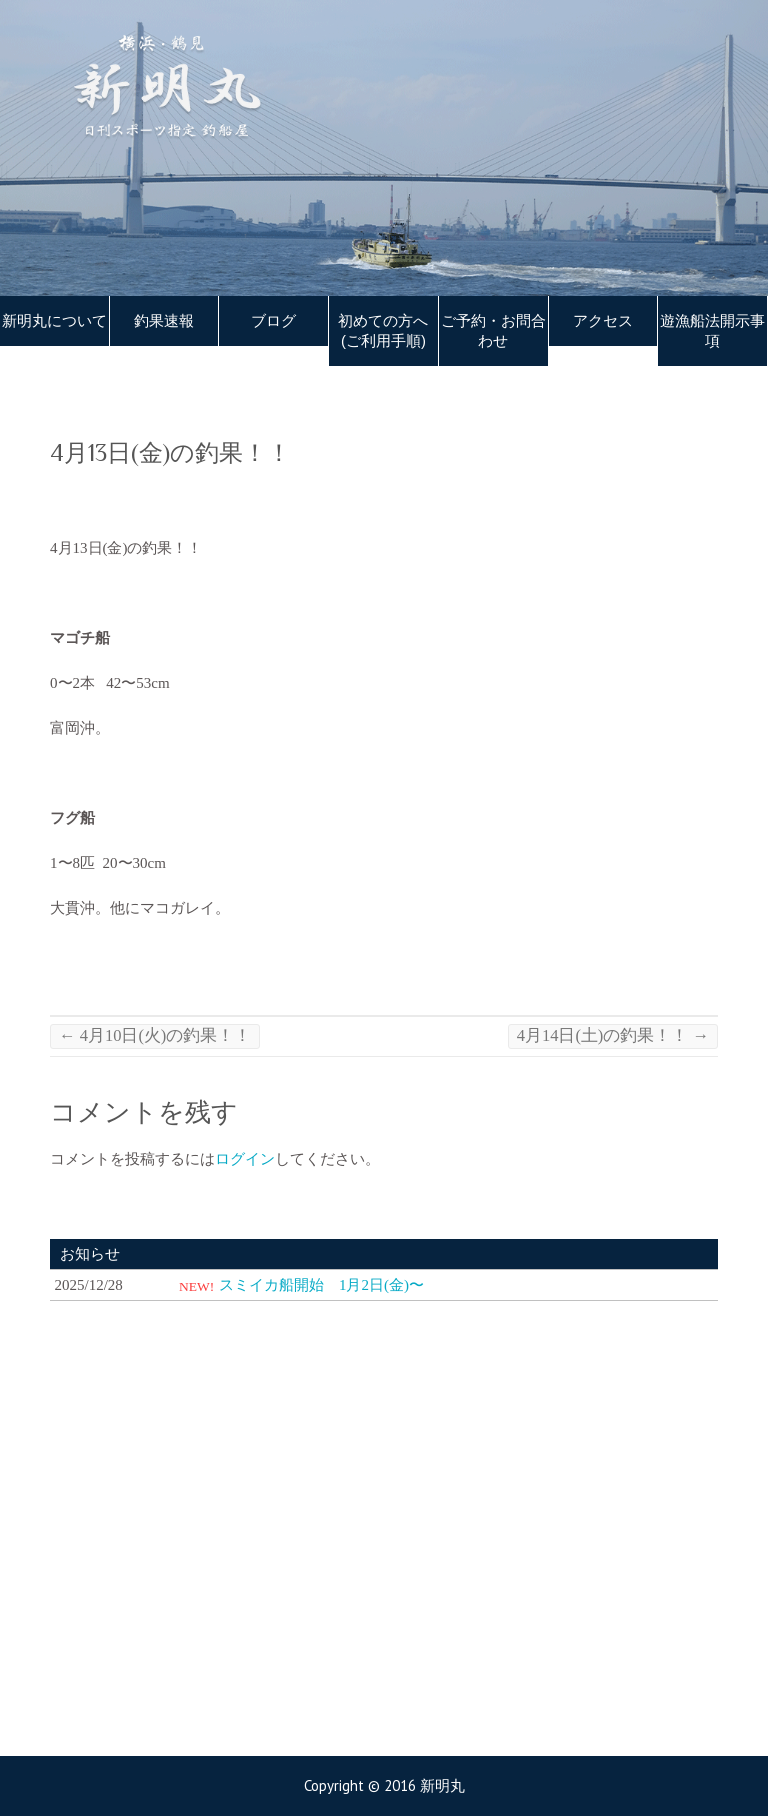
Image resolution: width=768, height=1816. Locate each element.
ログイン (245, 1159)
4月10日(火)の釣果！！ (155, 1035)
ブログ (273, 321)
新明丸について (54, 321)
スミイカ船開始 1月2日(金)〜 (321, 1285)
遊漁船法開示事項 (712, 331)
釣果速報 (164, 321)
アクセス (603, 321)
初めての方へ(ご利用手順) (383, 331)
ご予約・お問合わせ (493, 331)
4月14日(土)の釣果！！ (613, 1035)
